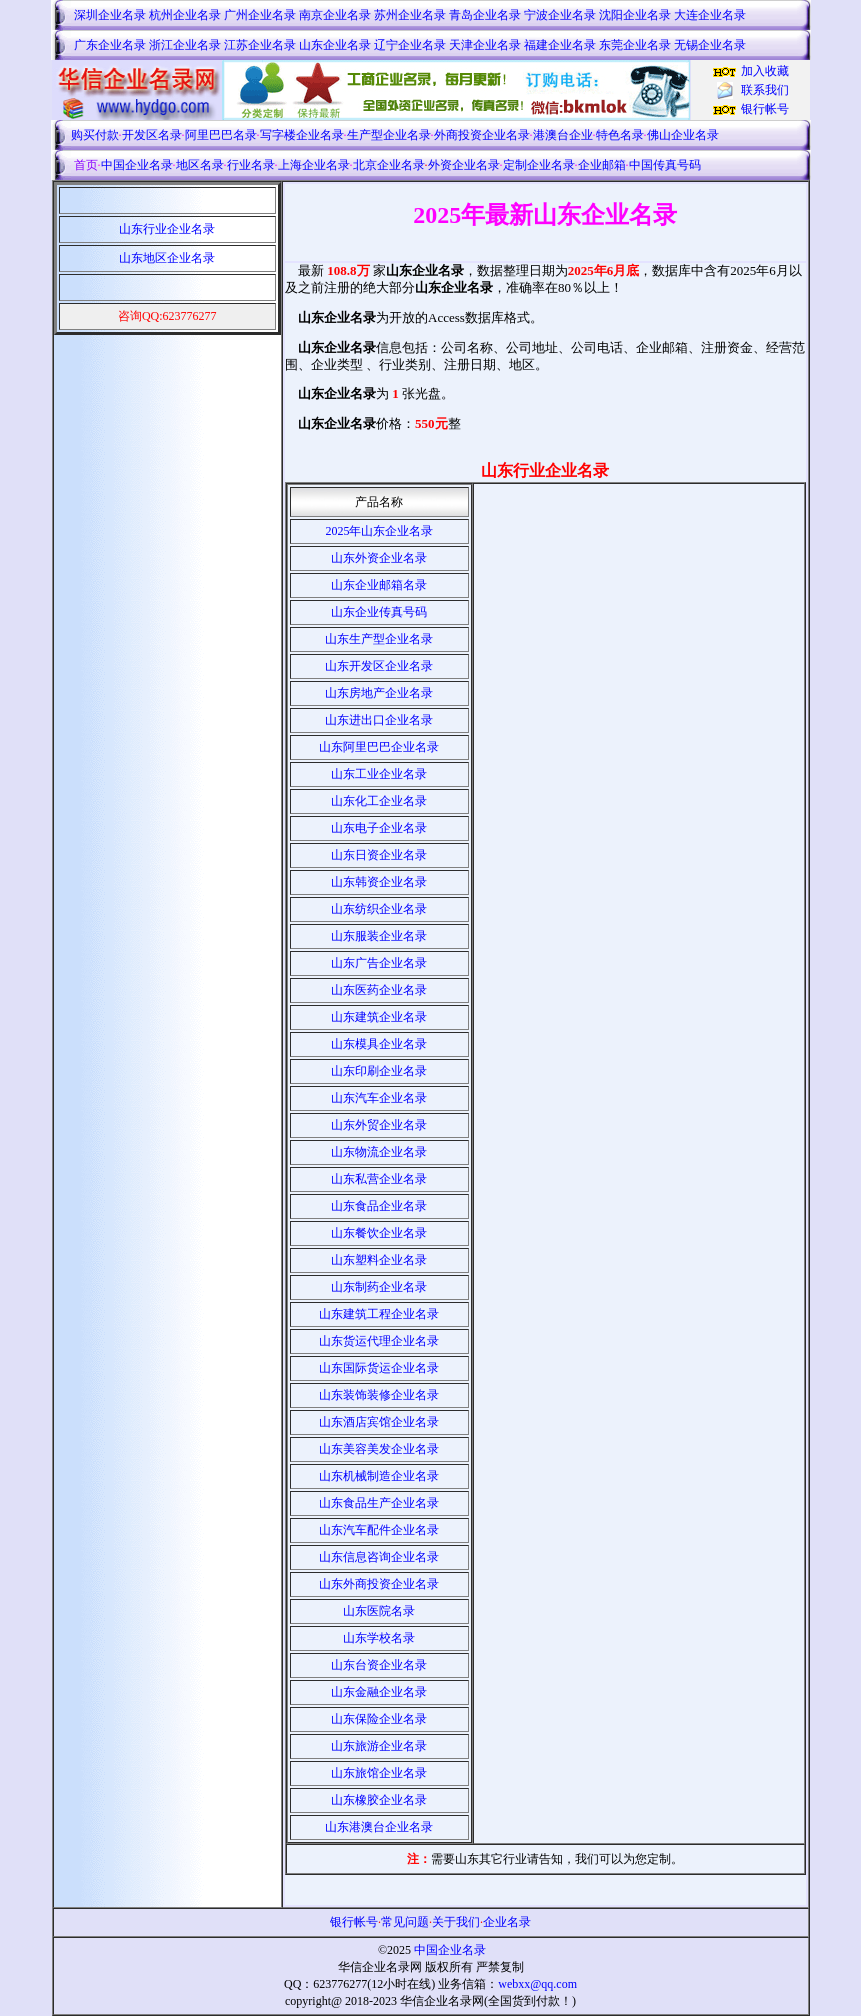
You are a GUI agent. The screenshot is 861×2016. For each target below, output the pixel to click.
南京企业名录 (335, 15)
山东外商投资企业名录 (379, 1584)
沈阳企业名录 (635, 15)
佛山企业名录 (683, 135)
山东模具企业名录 (379, 1044)
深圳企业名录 (110, 15)
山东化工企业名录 (379, 801)
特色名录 (620, 135)
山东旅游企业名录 (379, 1746)
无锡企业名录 (710, 45)
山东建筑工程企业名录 (379, 1314)
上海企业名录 (314, 165)
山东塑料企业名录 (379, 1260)
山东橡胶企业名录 (379, 1800)
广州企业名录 (260, 15)
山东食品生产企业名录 (379, 1503)
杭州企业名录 (185, 15)
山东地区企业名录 (167, 258)
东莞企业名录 (635, 45)
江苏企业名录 (260, 45)
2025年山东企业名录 (379, 531)
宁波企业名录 (560, 15)
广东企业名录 (110, 45)
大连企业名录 (710, 15)
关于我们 (456, 1922)
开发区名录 (152, 135)
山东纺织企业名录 (379, 909)
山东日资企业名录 (379, 855)
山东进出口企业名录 (379, 720)
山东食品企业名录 (379, 1206)
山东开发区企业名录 (379, 666)
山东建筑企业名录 (379, 1017)
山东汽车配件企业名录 (379, 1530)
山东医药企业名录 (379, 990)
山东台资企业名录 (379, 1665)
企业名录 (507, 1922)
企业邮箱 (602, 165)
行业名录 (251, 165)
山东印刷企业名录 (379, 1071)
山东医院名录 (379, 1611)
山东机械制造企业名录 (379, 1476)
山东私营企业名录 (379, 1179)
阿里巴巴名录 (221, 135)
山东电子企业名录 (379, 828)
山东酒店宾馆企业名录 (379, 1422)
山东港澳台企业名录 (379, 1827)
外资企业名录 (464, 165)
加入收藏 (765, 71)
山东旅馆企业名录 (379, 1773)
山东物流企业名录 (379, 1152)
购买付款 (95, 135)
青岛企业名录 (485, 15)
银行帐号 (765, 109)
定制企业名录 (539, 165)
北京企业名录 (389, 165)
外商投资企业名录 (482, 135)
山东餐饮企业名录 (379, 1233)
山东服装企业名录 (379, 936)
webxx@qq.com (537, 1984)
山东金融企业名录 (379, 1692)
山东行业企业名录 (167, 229)
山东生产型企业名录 (379, 639)
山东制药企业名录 (379, 1287)
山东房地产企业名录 (379, 693)
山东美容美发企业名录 (379, 1449)
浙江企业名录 (185, 45)
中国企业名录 (137, 165)
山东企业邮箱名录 (379, 585)
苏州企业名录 (410, 15)
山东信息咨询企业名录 (379, 1557)
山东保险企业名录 (379, 1719)
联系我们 (765, 90)
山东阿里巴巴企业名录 (379, 747)
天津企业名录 (485, 45)
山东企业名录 (335, 45)
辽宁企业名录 (410, 45)
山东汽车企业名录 (379, 1098)
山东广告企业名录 (379, 963)
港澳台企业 (563, 135)
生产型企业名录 (389, 135)
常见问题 (405, 1922)
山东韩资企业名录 (379, 882)
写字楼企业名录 (302, 135)
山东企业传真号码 (379, 612)
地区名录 (200, 165)
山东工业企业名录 (379, 774)
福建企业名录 (560, 45)
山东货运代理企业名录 (379, 1341)
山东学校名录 (379, 1638)
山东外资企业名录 (379, 558)
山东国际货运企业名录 (379, 1368)
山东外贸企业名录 (379, 1125)
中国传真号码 (665, 165)
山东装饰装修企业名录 (379, 1395)
